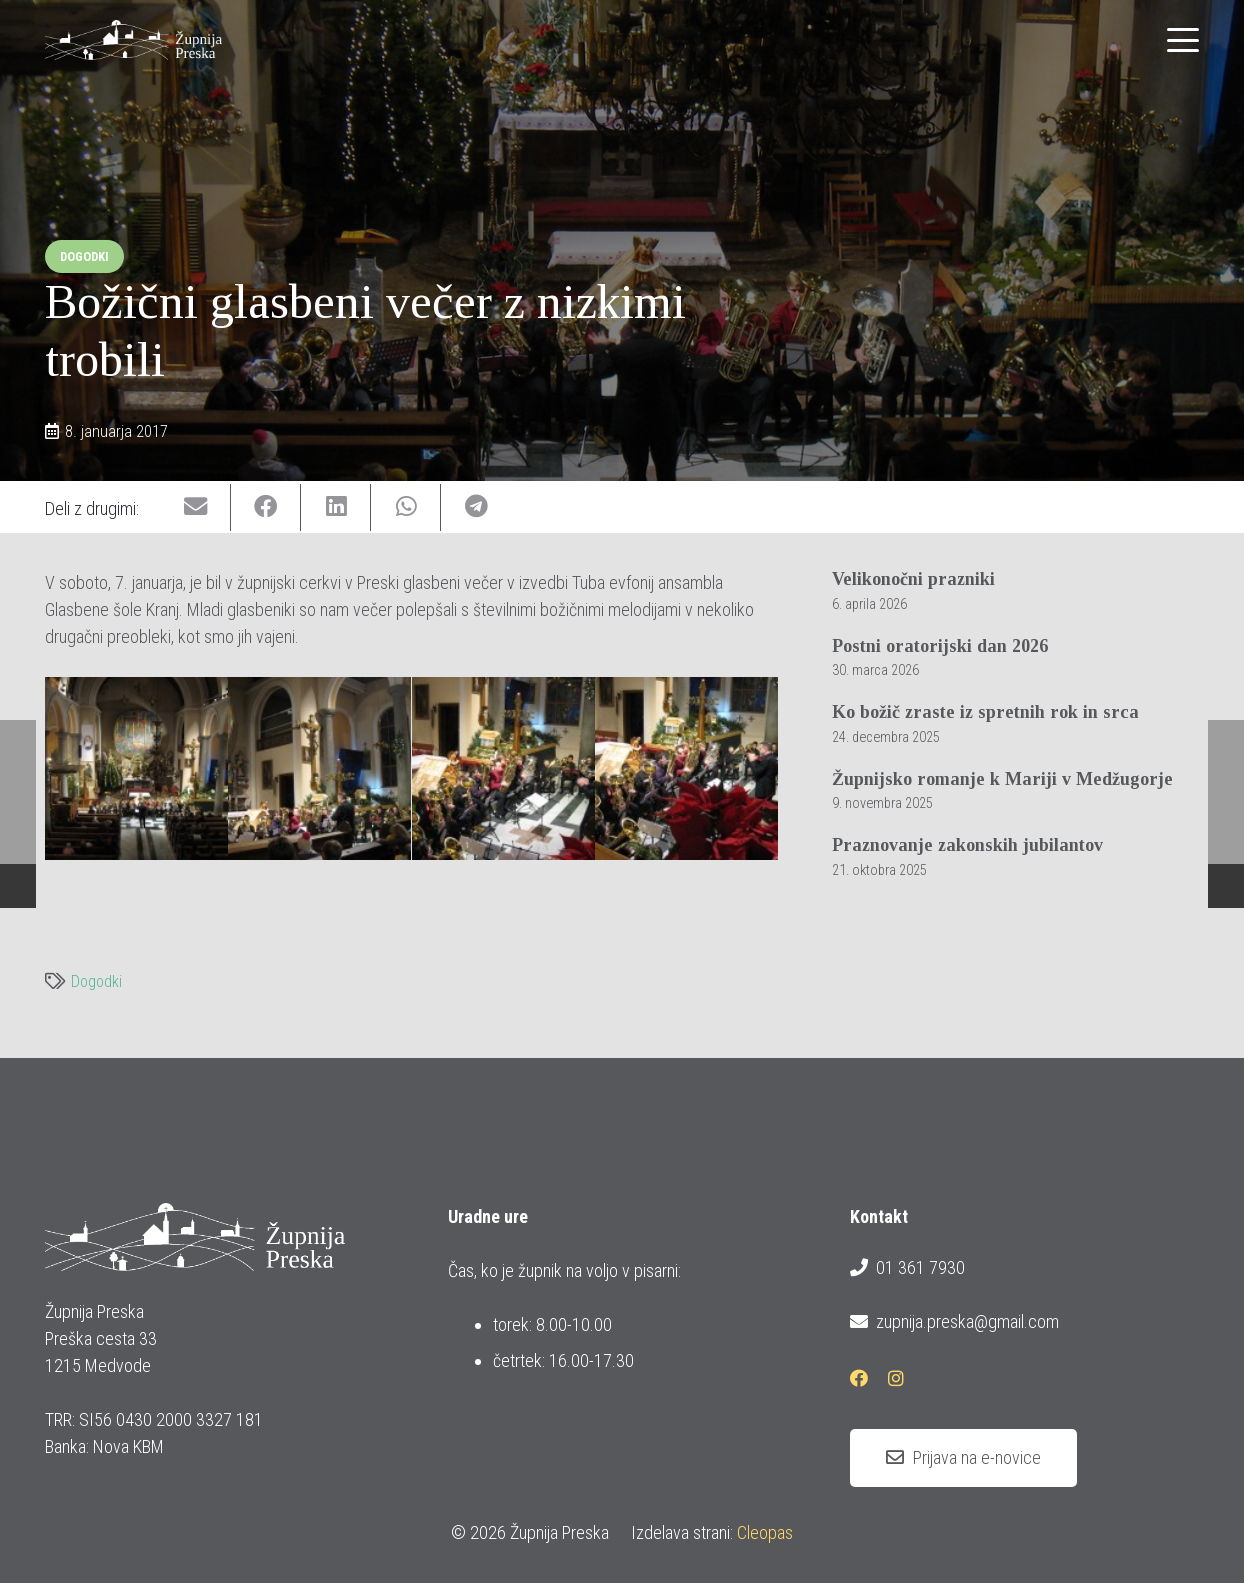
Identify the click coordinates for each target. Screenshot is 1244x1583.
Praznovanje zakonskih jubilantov (967, 845)
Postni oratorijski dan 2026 (940, 646)
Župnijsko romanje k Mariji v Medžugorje (1002, 779)
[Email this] (196, 507)
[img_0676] (319, 768)
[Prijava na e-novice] (963, 1458)
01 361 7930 (907, 1268)
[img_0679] (503, 768)
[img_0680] (686, 768)
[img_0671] (136, 768)
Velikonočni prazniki (913, 579)
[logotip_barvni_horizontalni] (133, 40)
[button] (1183, 40)
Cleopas (765, 1532)
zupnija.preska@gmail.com (954, 1322)
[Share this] (266, 507)
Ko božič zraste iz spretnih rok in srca (985, 712)
